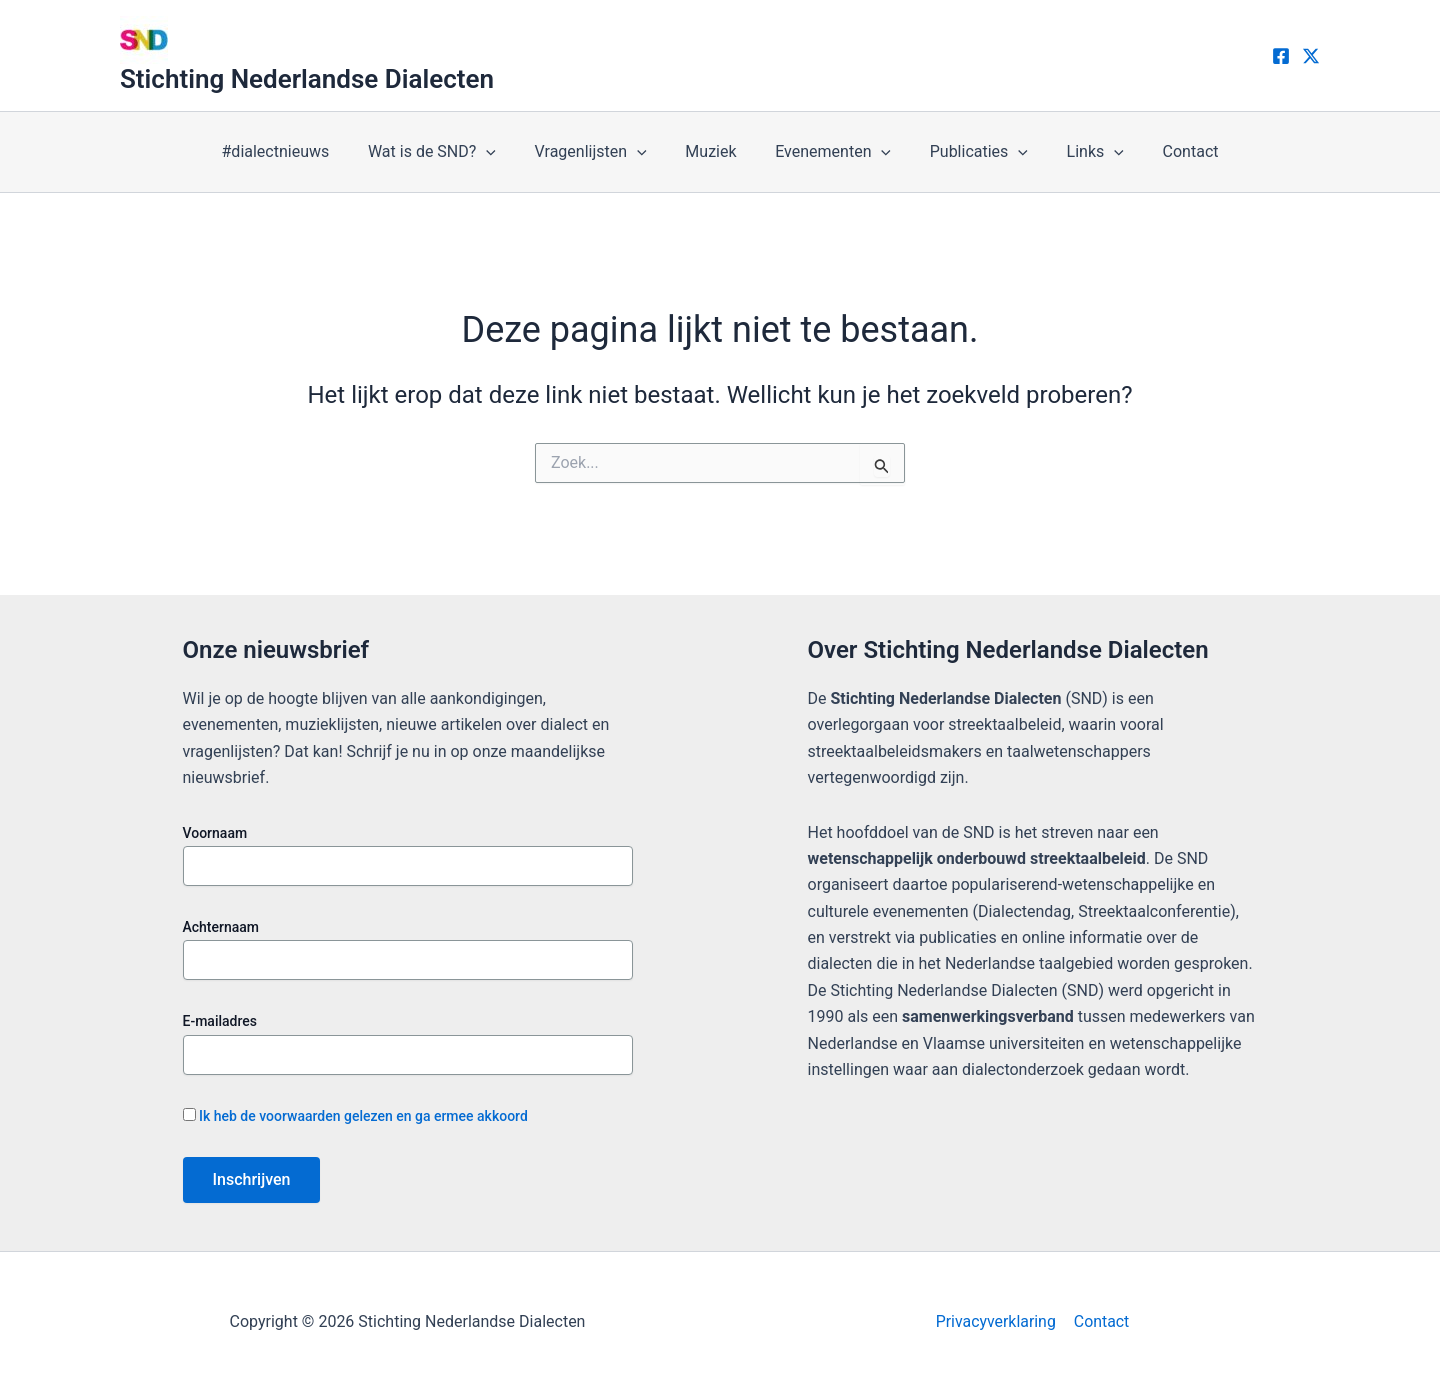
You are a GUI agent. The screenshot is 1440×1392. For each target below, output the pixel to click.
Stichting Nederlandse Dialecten (307, 79)
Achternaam (221, 927)
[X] (1311, 56)
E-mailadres (220, 1021)
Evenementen (830, 152)
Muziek (714, 151)
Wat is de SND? (449, 152)
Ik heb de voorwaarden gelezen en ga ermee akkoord (363, 1116)
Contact (1167, 151)
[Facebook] (1281, 56)
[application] (503, 152)
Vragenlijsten (601, 152)
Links (1078, 152)
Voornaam (215, 833)
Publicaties (969, 152)
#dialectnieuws (299, 151)
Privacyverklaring (996, 1321)
